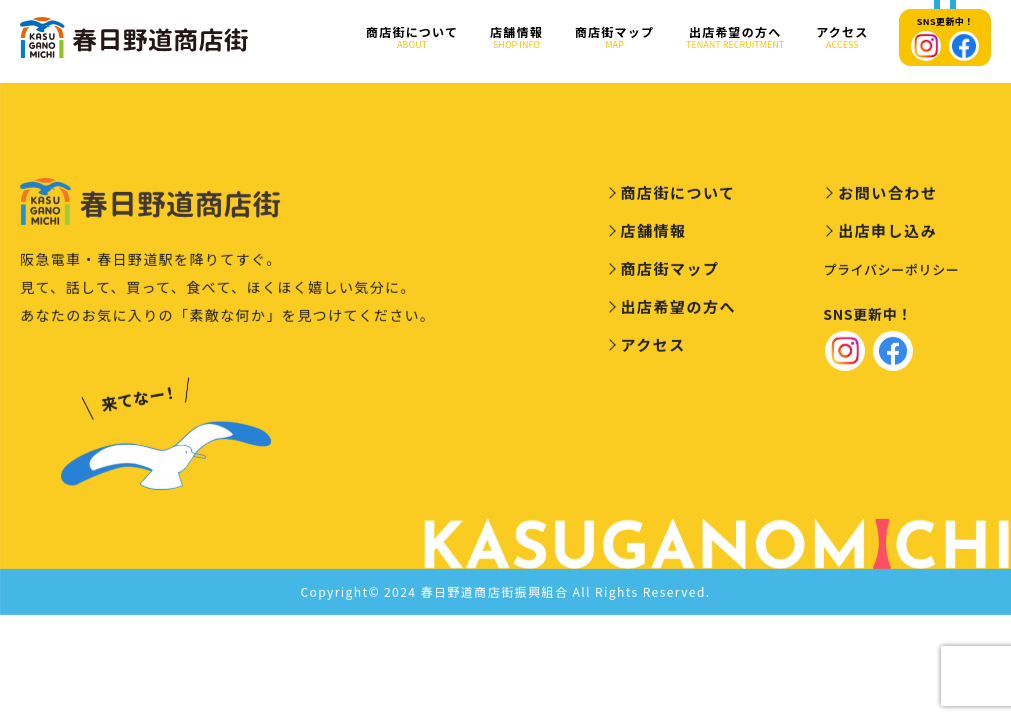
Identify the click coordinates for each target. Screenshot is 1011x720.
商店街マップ (614, 37)
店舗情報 (516, 37)
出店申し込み (887, 234)
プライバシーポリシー (891, 273)
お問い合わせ (887, 196)
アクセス (842, 37)
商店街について (412, 37)
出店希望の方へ (735, 37)
